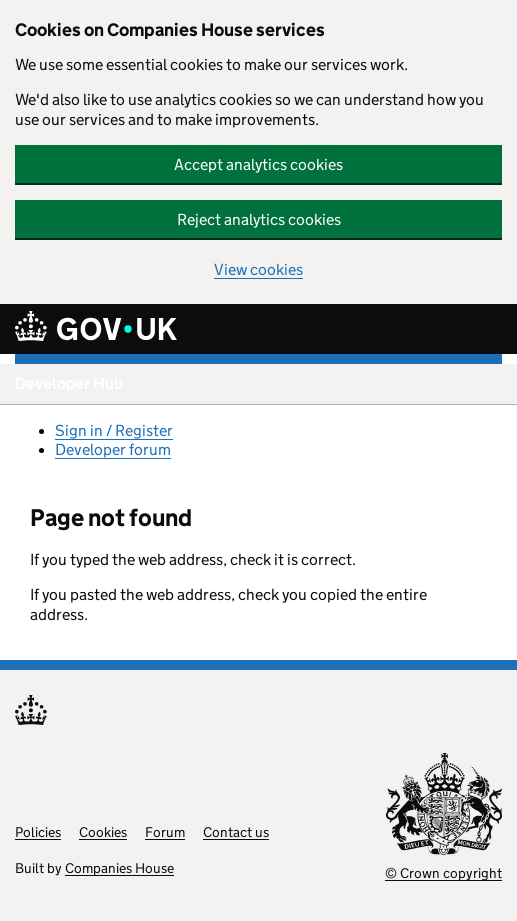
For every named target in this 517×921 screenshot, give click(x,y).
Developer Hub (69, 383)
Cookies (103, 832)
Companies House (119, 868)
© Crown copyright (443, 873)
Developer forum (113, 449)
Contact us (236, 832)
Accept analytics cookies (258, 164)
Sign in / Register (114, 430)
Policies (38, 832)
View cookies (258, 269)
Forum (165, 832)
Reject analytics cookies (259, 219)
